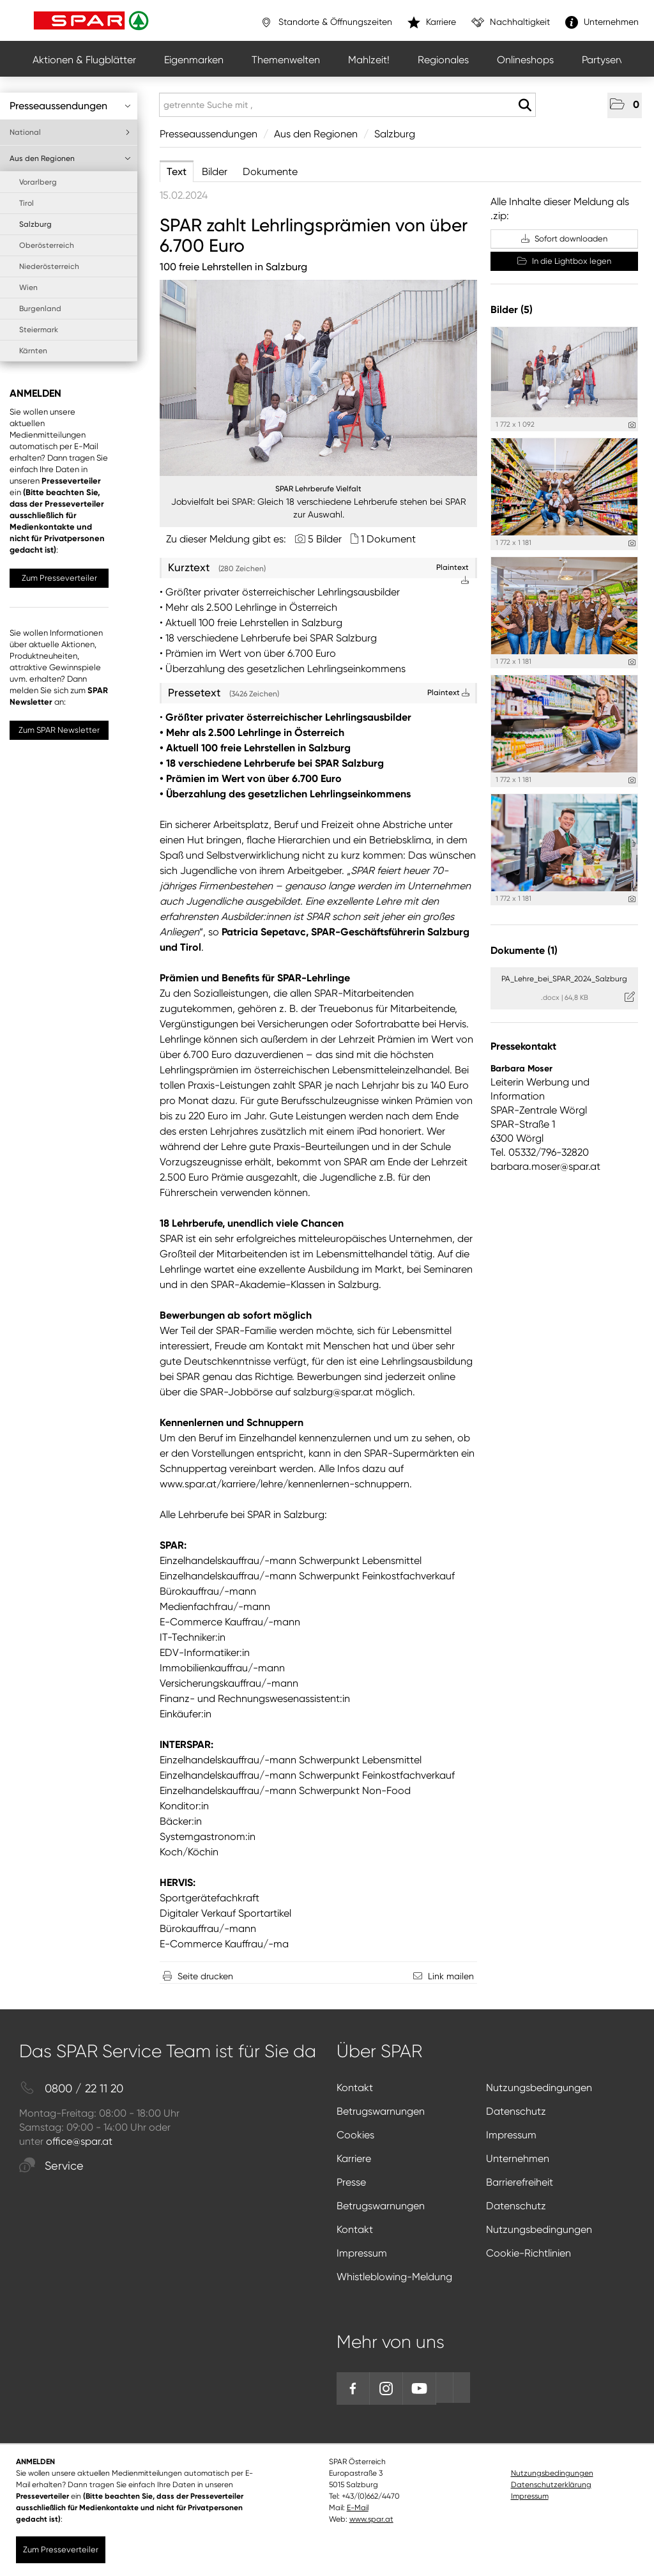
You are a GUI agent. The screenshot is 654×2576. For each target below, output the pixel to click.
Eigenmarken (194, 60)
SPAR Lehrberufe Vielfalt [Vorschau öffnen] (318, 488)
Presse (351, 2182)
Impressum (511, 2135)
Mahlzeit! (369, 60)
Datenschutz (516, 2111)
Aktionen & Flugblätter (84, 60)
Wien (28, 287)
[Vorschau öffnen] (318, 378)
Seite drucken (205, 1976)
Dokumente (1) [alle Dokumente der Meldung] (524, 950)
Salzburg (35, 224)
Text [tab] (176, 171)
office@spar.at (79, 2141)
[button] (624, 105)
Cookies (355, 2135)
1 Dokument (388, 539)
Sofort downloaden (564, 238)
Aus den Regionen (70, 158)
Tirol (26, 203)
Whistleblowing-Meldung (394, 2277)
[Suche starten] (524, 105)
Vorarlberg (38, 182)
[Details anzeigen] (631, 425)
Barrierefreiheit (519, 2182)
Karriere (354, 2158)
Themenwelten (286, 60)
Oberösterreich (46, 245)
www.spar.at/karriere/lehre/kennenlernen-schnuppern (284, 1484)
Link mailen (451, 1976)
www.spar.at (371, 2519)
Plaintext (448, 692)
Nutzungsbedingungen (539, 2088)
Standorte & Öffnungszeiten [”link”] (326, 22)
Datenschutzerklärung (551, 2484)
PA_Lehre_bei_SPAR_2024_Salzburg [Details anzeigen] (564, 978)
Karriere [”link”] (431, 22)
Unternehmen (517, 2158)
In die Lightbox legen (564, 261)
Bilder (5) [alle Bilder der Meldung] (511, 309)
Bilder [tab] (214, 171)
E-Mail (358, 2507)
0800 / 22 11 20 (71, 2089)
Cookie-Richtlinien (528, 2253)
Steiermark (38, 329)
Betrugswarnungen (381, 2111)
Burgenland (40, 308)
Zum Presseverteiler (59, 578)
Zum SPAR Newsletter (59, 730)
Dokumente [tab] (270, 171)
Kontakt (355, 2088)
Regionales (443, 60)
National (70, 132)
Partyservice (609, 60)
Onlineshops (525, 60)
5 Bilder (325, 539)
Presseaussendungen (70, 106)
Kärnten (33, 350)
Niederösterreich (49, 266)
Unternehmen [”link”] (602, 22)
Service (51, 2166)
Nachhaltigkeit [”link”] (510, 22)
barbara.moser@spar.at (545, 1166)
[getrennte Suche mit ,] (347, 105)
